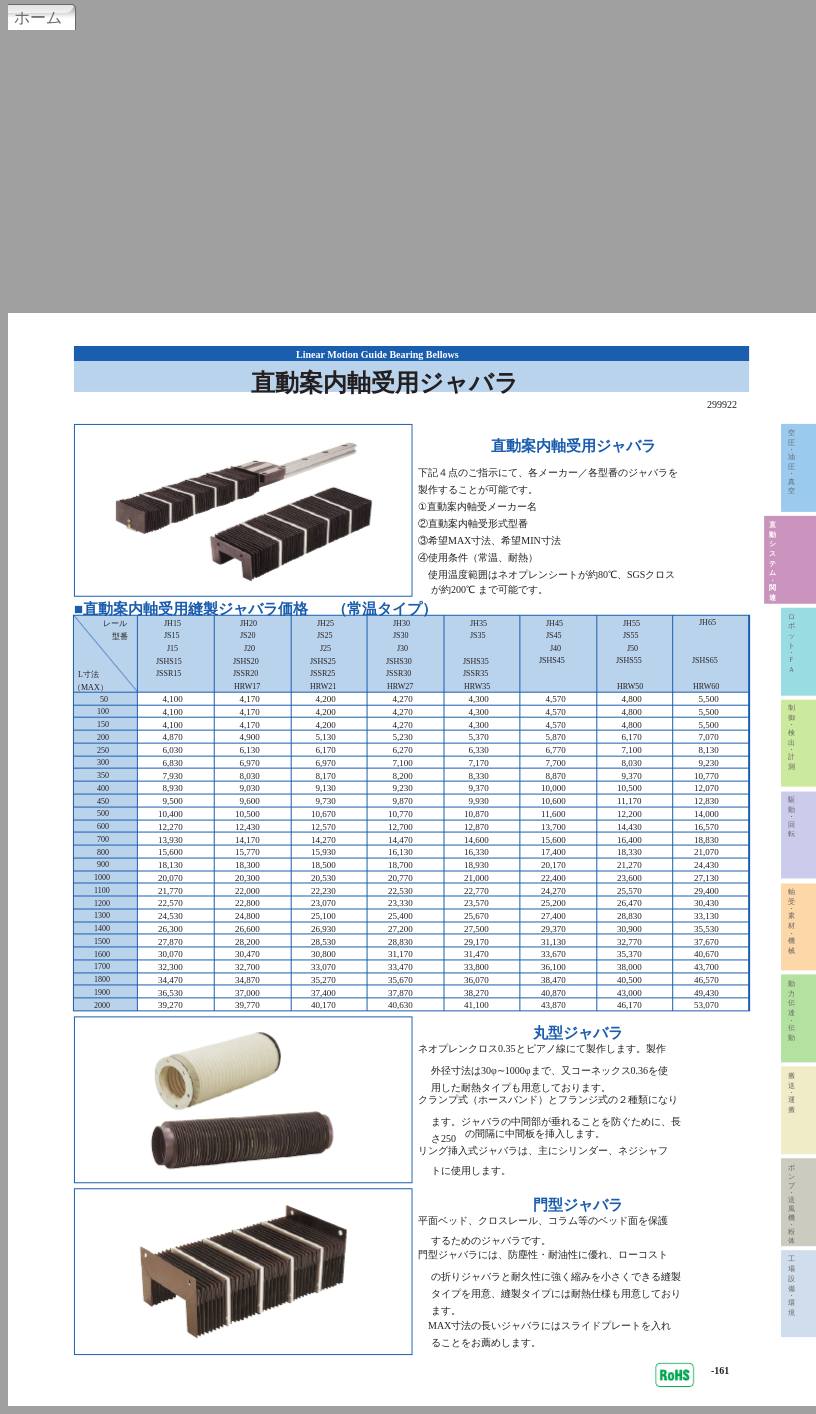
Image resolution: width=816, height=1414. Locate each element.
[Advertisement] (408, 169)
